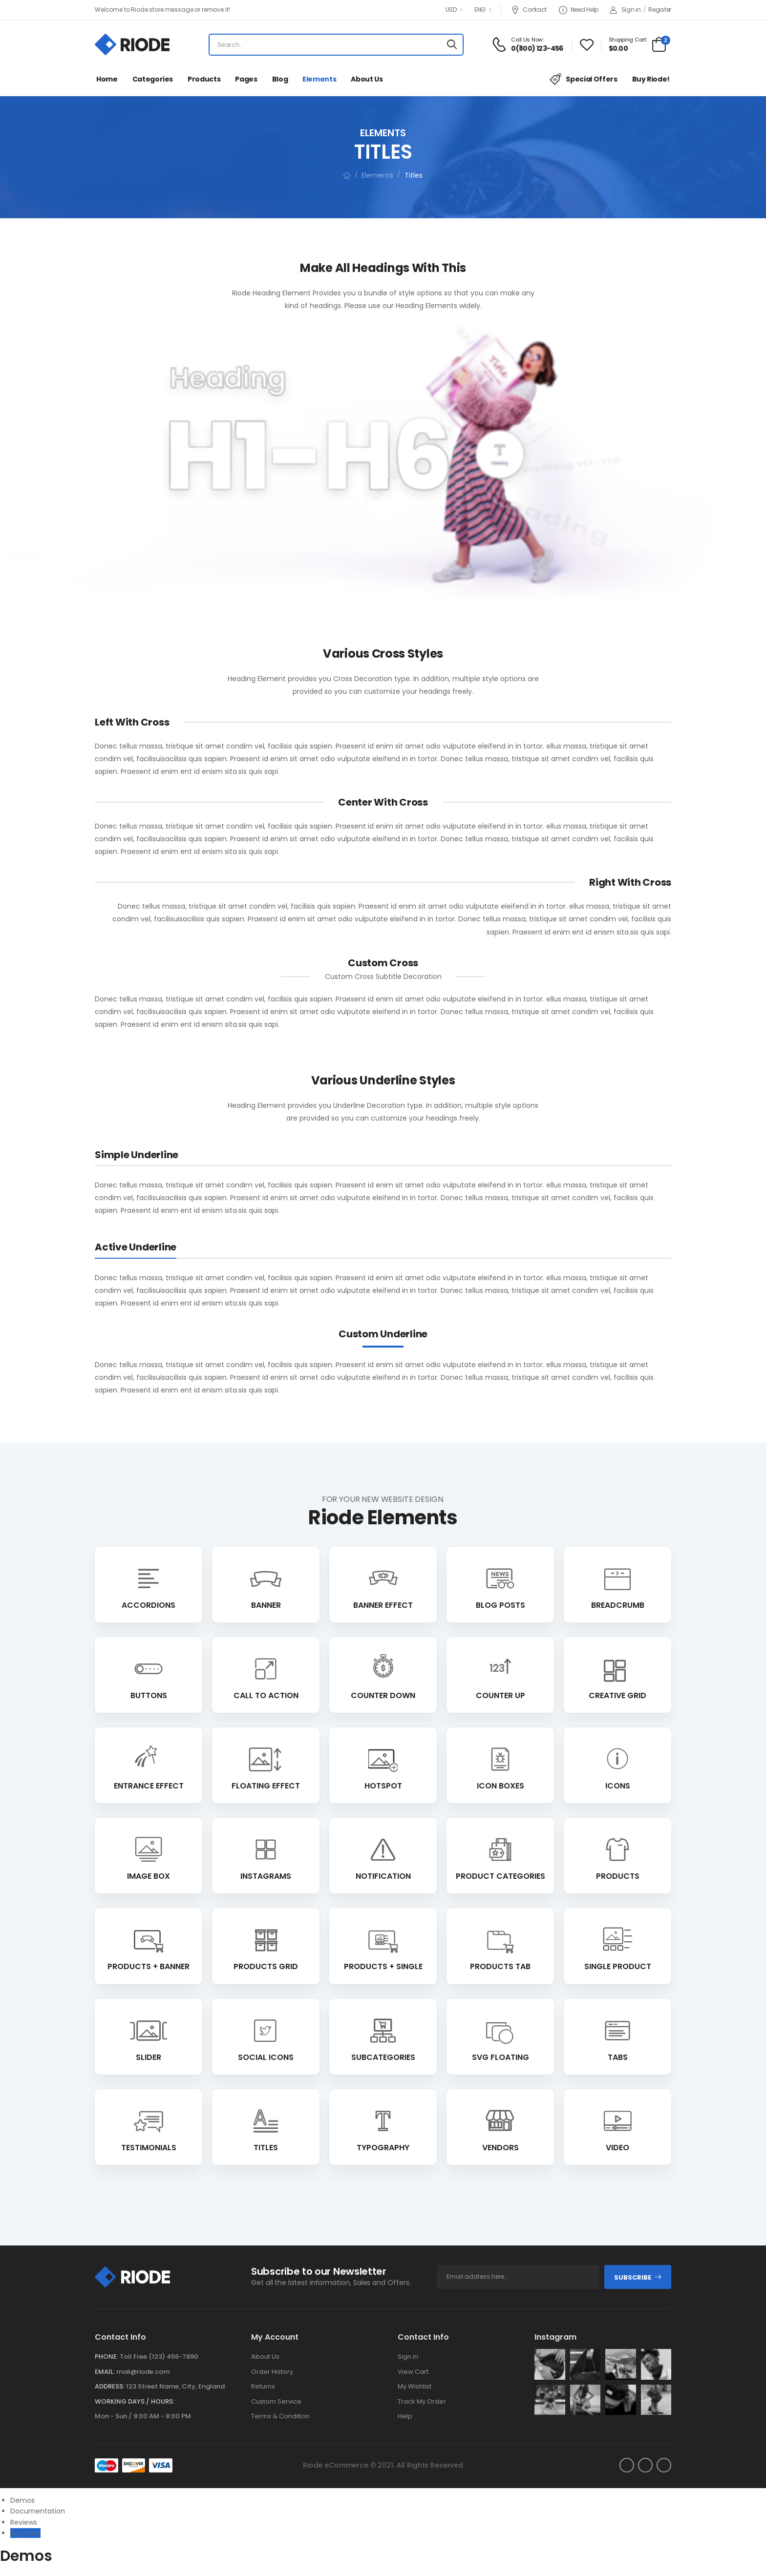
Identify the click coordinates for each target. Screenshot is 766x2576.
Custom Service (276, 2401)
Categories (152, 79)
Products (204, 79)
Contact (529, 10)
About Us (367, 79)
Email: (105, 2371)
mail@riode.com (143, 2371)
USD (451, 9)
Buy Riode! (651, 79)
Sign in (625, 9)
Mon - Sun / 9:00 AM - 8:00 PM (143, 2416)
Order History (272, 2371)
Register (659, 9)
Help (405, 2416)
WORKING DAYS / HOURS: (134, 2401)
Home (107, 79)
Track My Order (422, 2401)
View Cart (413, 2371)
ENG (480, 9)
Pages (246, 79)
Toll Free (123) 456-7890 (159, 2356)
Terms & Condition (280, 2416)
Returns (263, 2386)
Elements (319, 79)
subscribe (638, 2277)
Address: (110, 2386)
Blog (280, 79)
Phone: (106, 2356)
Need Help (578, 10)
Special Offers (583, 79)
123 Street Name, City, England (175, 2386)
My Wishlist (414, 2386)
